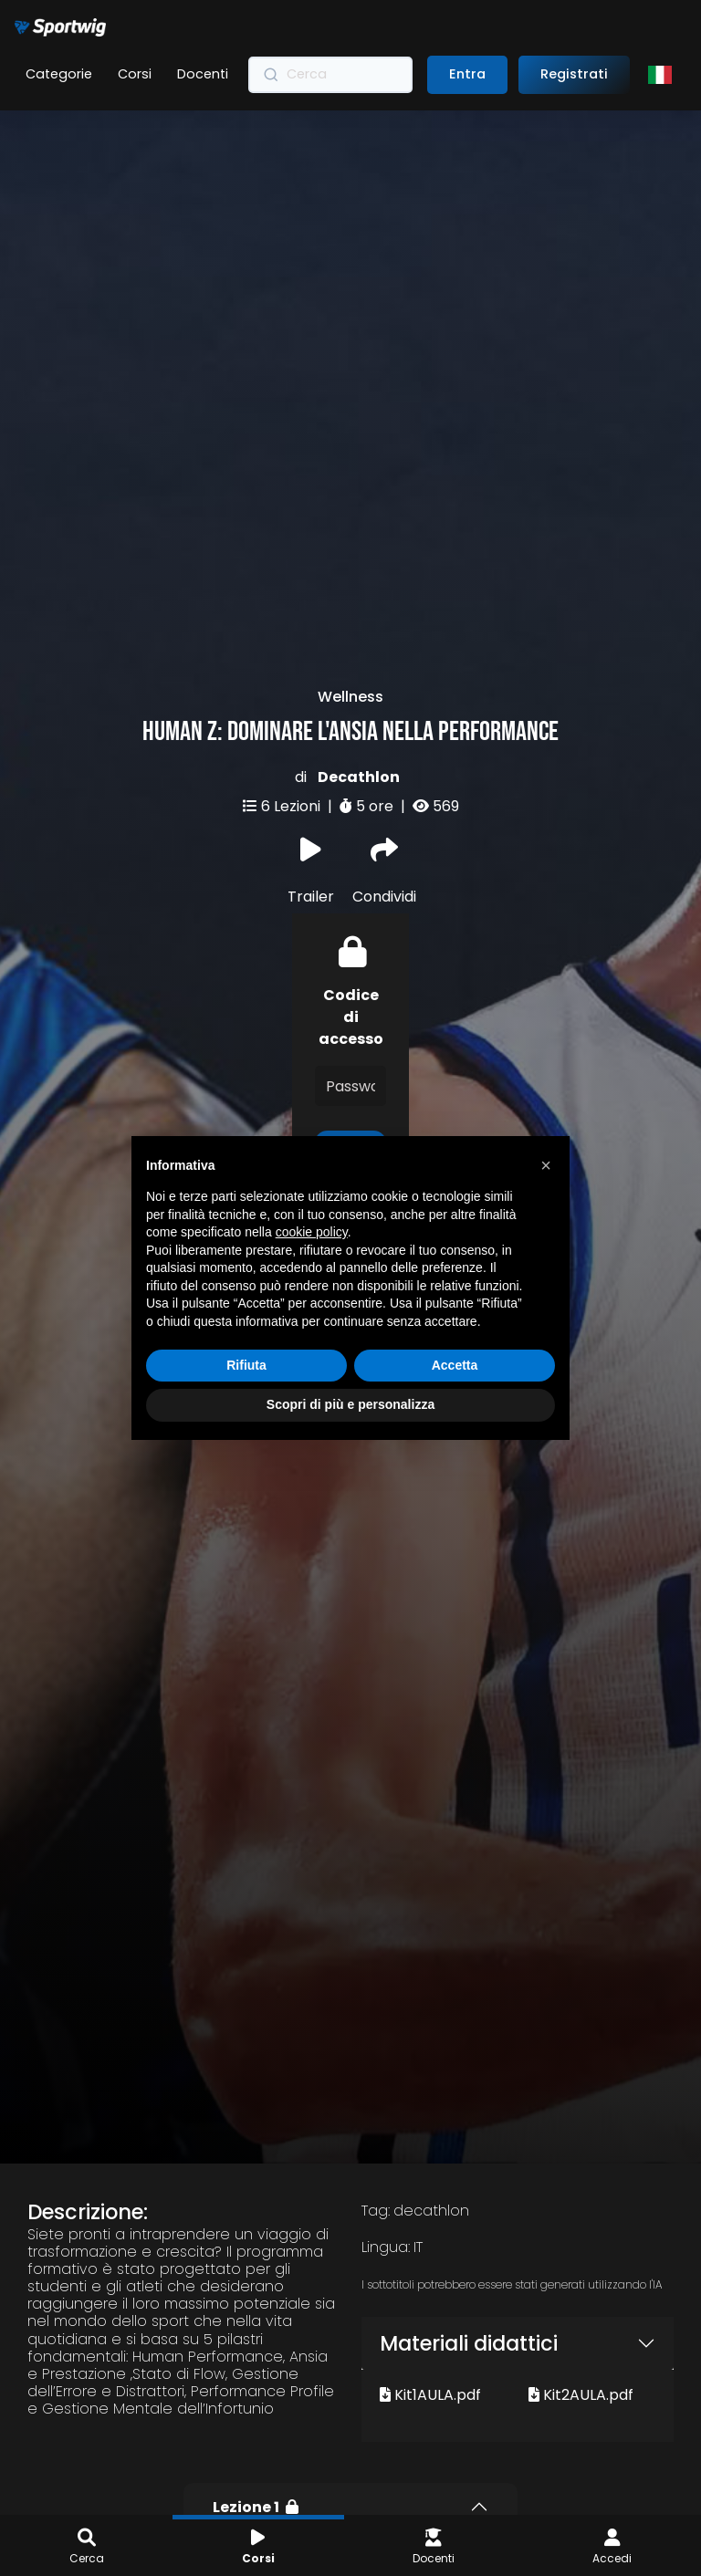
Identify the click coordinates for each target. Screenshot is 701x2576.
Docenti (202, 74)
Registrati (574, 74)
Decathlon (359, 682)
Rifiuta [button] (246, 1365)
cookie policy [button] (312, 1232)
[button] (545, 1165)
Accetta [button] (455, 1365)
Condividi (384, 776)
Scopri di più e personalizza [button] (350, 1404)
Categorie (59, 74)
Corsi (135, 74)
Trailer (311, 776)
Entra (467, 74)
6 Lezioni (292, 711)
